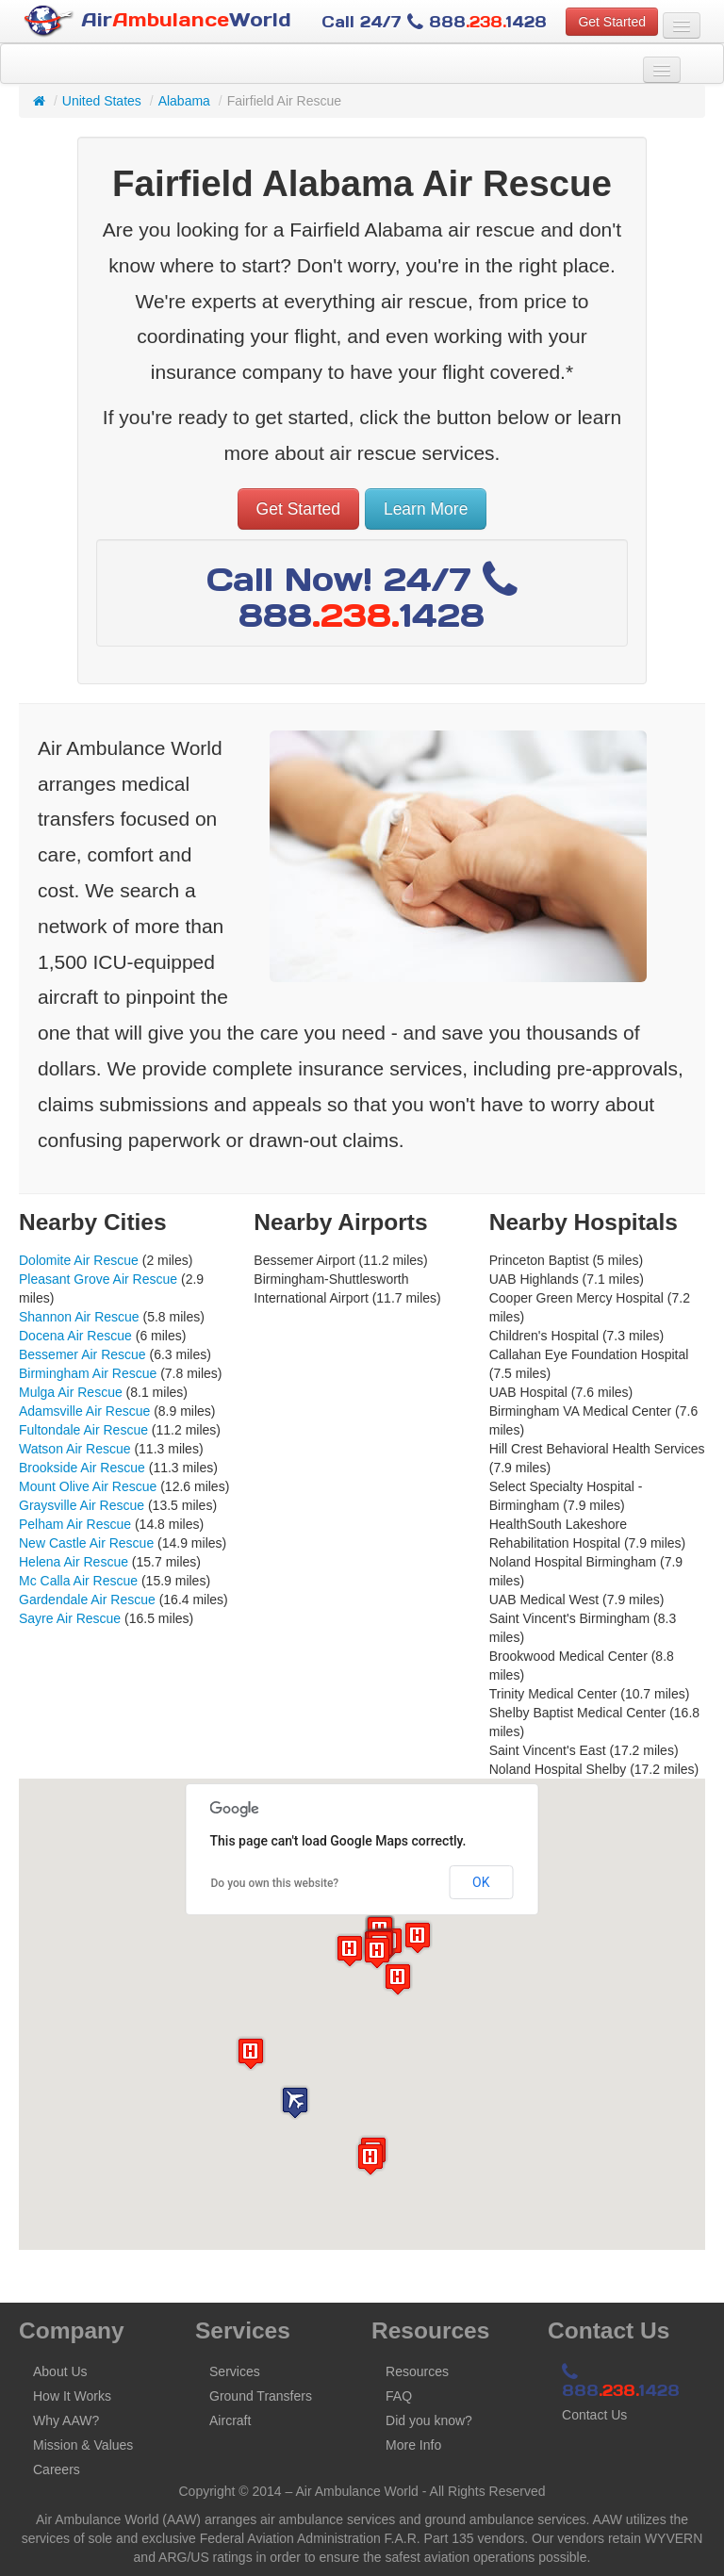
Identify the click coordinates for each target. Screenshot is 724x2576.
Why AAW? (66, 2420)
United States (101, 100)
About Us (60, 2371)
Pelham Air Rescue (75, 1524)
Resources (417, 2371)
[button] (295, 2102)
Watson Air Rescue (75, 1448)
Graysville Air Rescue (81, 1505)
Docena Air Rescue (75, 1335)
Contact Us (594, 2414)
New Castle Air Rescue (86, 1543)
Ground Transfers (260, 2396)
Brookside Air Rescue (82, 1467)
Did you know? (429, 2420)
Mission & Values (83, 2445)
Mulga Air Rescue (71, 1392)
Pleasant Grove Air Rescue (98, 1279)
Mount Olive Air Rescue (87, 1486)
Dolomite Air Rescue (79, 1260)
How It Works (72, 2396)
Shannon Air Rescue (79, 1316)
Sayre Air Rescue (70, 1618)
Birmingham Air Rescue (87, 1373)
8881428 (621, 2382)
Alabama (184, 100)
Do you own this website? (275, 1883)
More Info (413, 2445)
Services (234, 2371)
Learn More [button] (426, 509)
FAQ (399, 2396)
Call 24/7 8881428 (434, 21)
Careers (56, 2469)
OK (480, 1882)
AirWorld (157, 21)
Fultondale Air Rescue (83, 1429)
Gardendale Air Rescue (87, 1599)
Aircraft (230, 2420)
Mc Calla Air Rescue (78, 1580)
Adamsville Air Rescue (84, 1411)
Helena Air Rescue (73, 1561)
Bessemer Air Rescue (82, 1354)
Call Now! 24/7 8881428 (362, 597)
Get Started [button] (612, 21)
